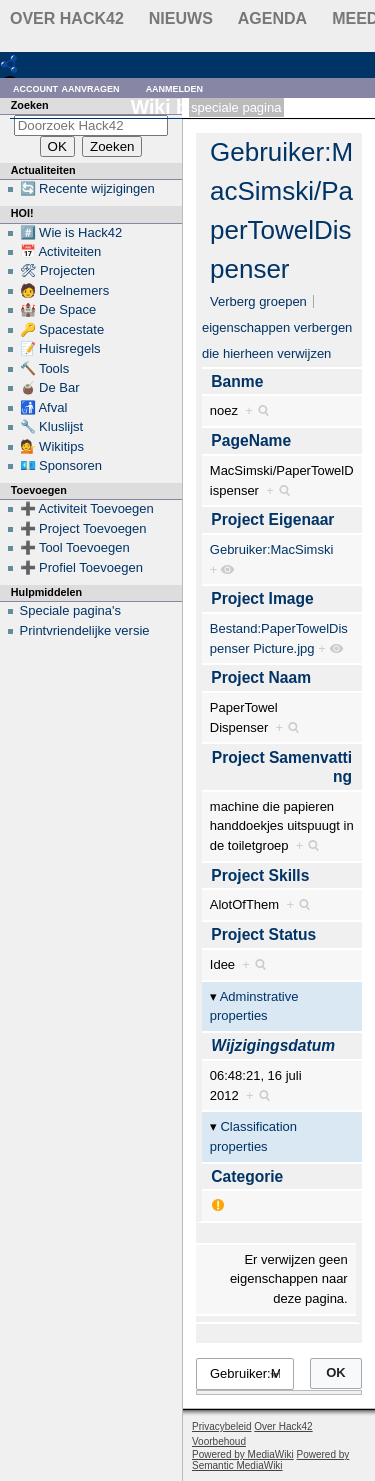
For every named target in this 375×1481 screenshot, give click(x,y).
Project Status (263, 934)
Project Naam (261, 677)
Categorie (247, 1176)
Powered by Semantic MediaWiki (270, 1460)
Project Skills (260, 875)
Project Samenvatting (282, 767)
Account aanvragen (66, 87)
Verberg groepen (258, 301)
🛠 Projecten (58, 270)
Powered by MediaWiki (243, 1454)
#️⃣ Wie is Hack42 (71, 232)
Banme (237, 381)
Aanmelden (175, 87)
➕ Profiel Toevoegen (81, 567)
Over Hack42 (67, 18)
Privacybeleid (221, 1426)
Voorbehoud (219, 1441)
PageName (251, 440)
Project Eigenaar (272, 519)
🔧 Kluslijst (52, 426)
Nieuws (181, 18)
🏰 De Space (58, 309)
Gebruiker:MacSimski (272, 549)
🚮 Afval (44, 407)
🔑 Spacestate (62, 329)
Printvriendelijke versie (85, 630)
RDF (41, 63)
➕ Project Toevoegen (83, 528)
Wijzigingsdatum (273, 1045)
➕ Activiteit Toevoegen (87, 508)
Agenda (272, 18)
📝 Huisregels (60, 348)
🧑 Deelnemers (65, 290)
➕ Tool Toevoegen (75, 547)
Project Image (262, 598)
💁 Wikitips (52, 446)
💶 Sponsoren (61, 465)
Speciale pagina (236, 107)
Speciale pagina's (71, 610)
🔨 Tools (45, 368)
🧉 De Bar (50, 387)
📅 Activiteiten (61, 251)
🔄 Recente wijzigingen (87, 188)
